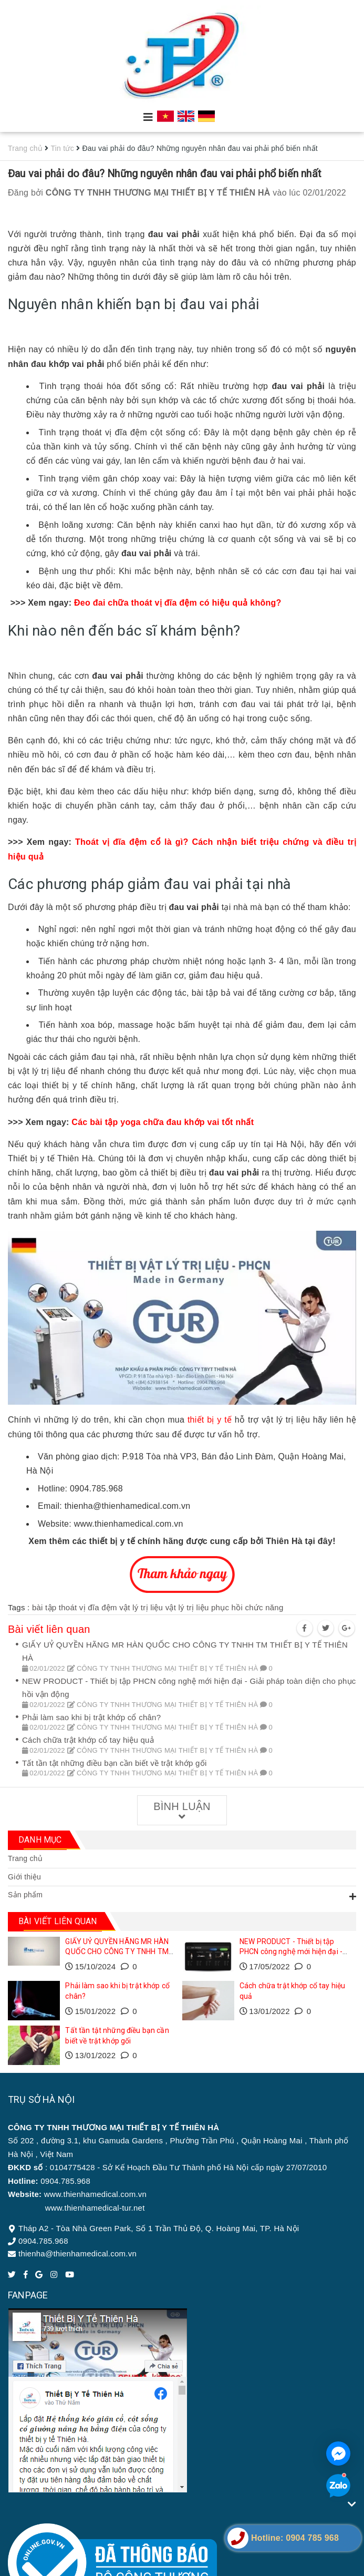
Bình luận (182, 1811)
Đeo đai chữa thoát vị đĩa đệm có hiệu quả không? (179, 602)
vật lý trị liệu (141, 1607)
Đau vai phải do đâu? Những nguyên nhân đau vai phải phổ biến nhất (164, 173)
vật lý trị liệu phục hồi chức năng (224, 1607)
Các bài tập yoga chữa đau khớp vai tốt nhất (162, 1122)
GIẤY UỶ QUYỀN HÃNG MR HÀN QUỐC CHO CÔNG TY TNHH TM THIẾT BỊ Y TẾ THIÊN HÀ (117, 1951)
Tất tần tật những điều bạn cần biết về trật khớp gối (114, 1763)
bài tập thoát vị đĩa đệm (74, 1607)
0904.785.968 (43, 2240)
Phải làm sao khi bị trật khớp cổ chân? (91, 1717)
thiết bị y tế (210, 1419)
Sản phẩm (25, 1894)
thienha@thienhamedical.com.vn (77, 2253)
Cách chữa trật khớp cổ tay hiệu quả (88, 1739)
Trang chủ (25, 1858)
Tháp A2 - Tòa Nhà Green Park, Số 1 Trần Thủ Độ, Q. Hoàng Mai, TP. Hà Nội (158, 2228)
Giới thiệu (24, 1877)
